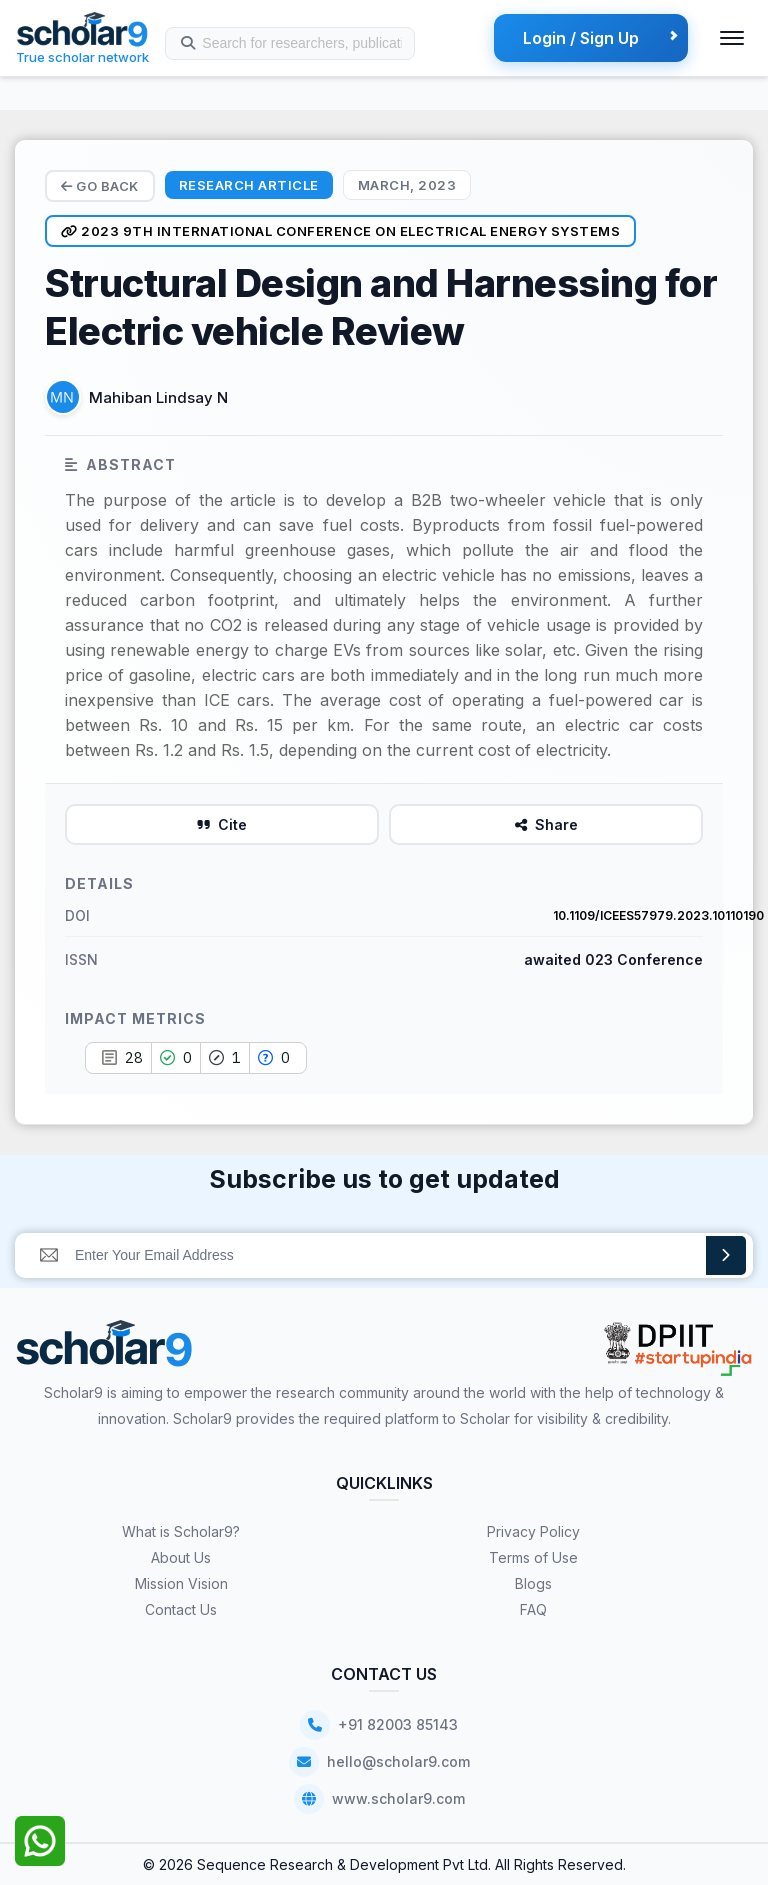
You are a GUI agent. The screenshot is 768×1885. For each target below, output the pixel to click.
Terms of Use (533, 1557)
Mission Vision (181, 1583)
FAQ (533, 1609)
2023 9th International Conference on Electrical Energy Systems (340, 231)
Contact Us (181, 1609)
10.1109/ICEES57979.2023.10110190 (658, 915)
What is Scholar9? (181, 1531)
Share (546, 824)
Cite (222, 824)
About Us (181, 1557)
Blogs (533, 1583)
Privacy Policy (533, 1531)
